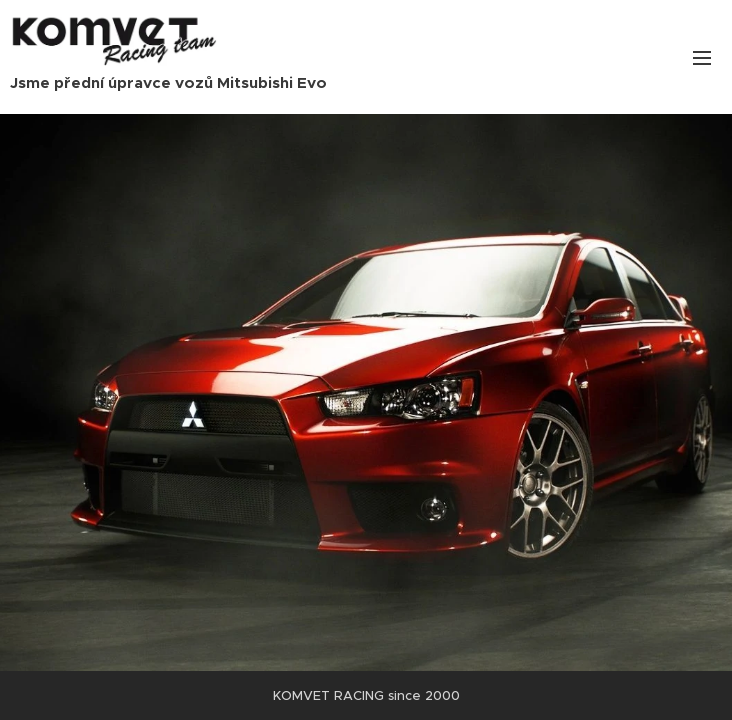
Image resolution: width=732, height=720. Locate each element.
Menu (702, 58)
